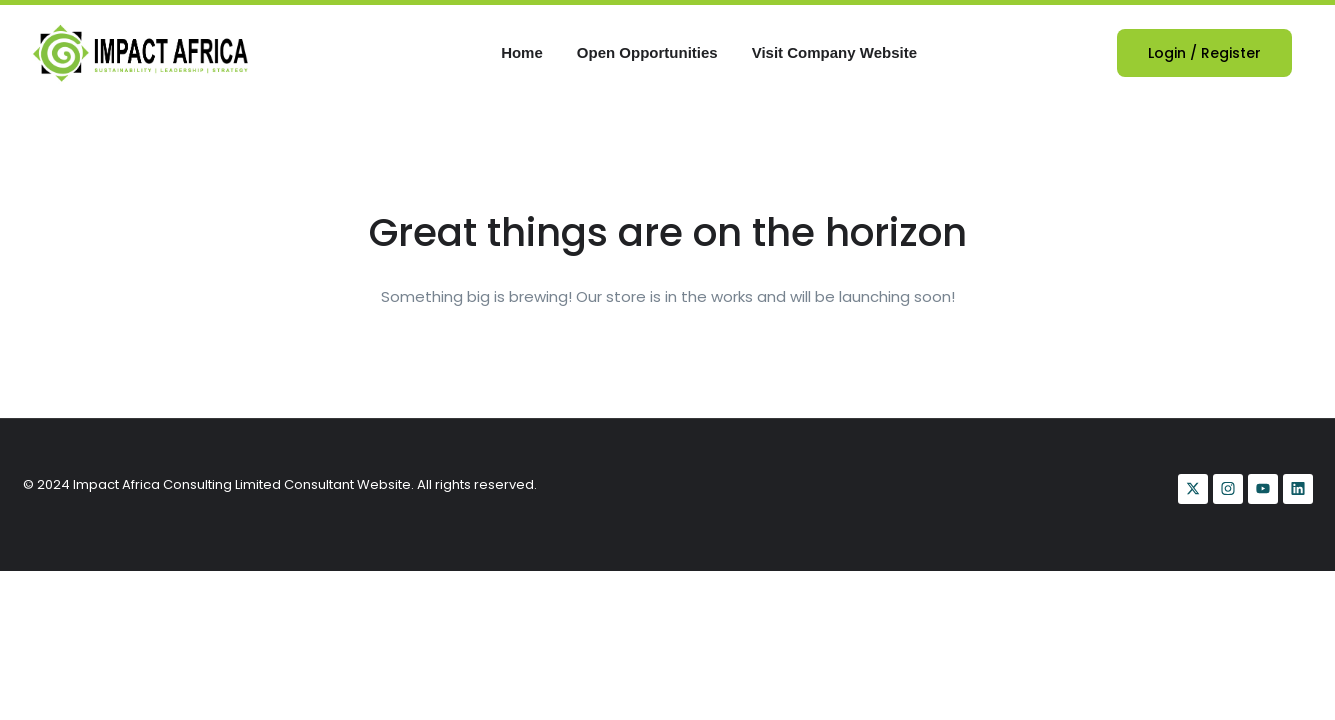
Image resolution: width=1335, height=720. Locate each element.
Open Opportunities (647, 52)
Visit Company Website (834, 52)
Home (522, 52)
